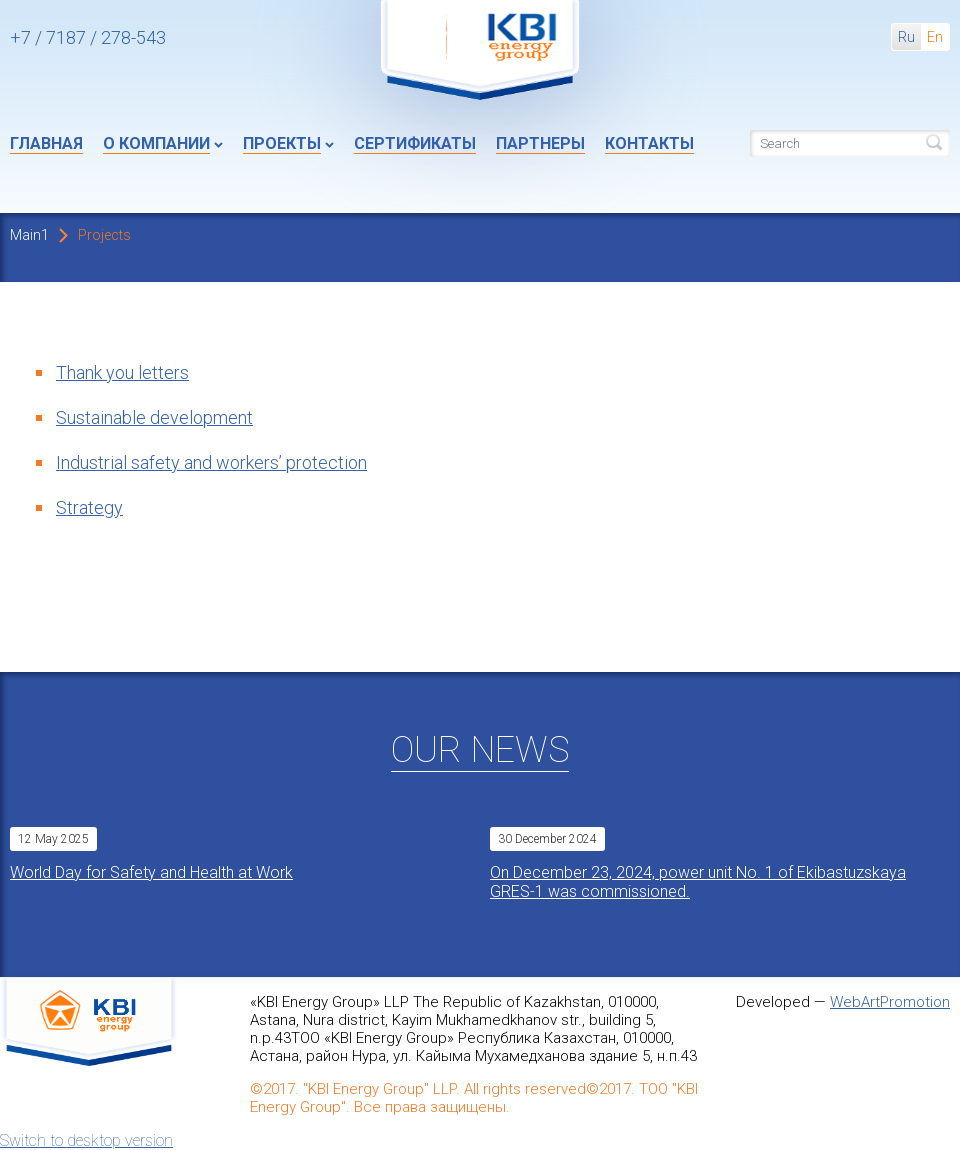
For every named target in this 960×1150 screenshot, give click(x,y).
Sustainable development (154, 417)
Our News (480, 750)
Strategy (89, 507)
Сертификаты (415, 143)
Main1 (29, 235)
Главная (46, 143)
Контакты (649, 143)
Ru (906, 37)
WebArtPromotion (890, 1002)
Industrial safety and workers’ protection (211, 462)
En (935, 37)
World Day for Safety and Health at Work (151, 872)
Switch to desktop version (86, 1140)
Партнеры (540, 143)
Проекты (282, 143)
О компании (156, 143)
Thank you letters (122, 372)
